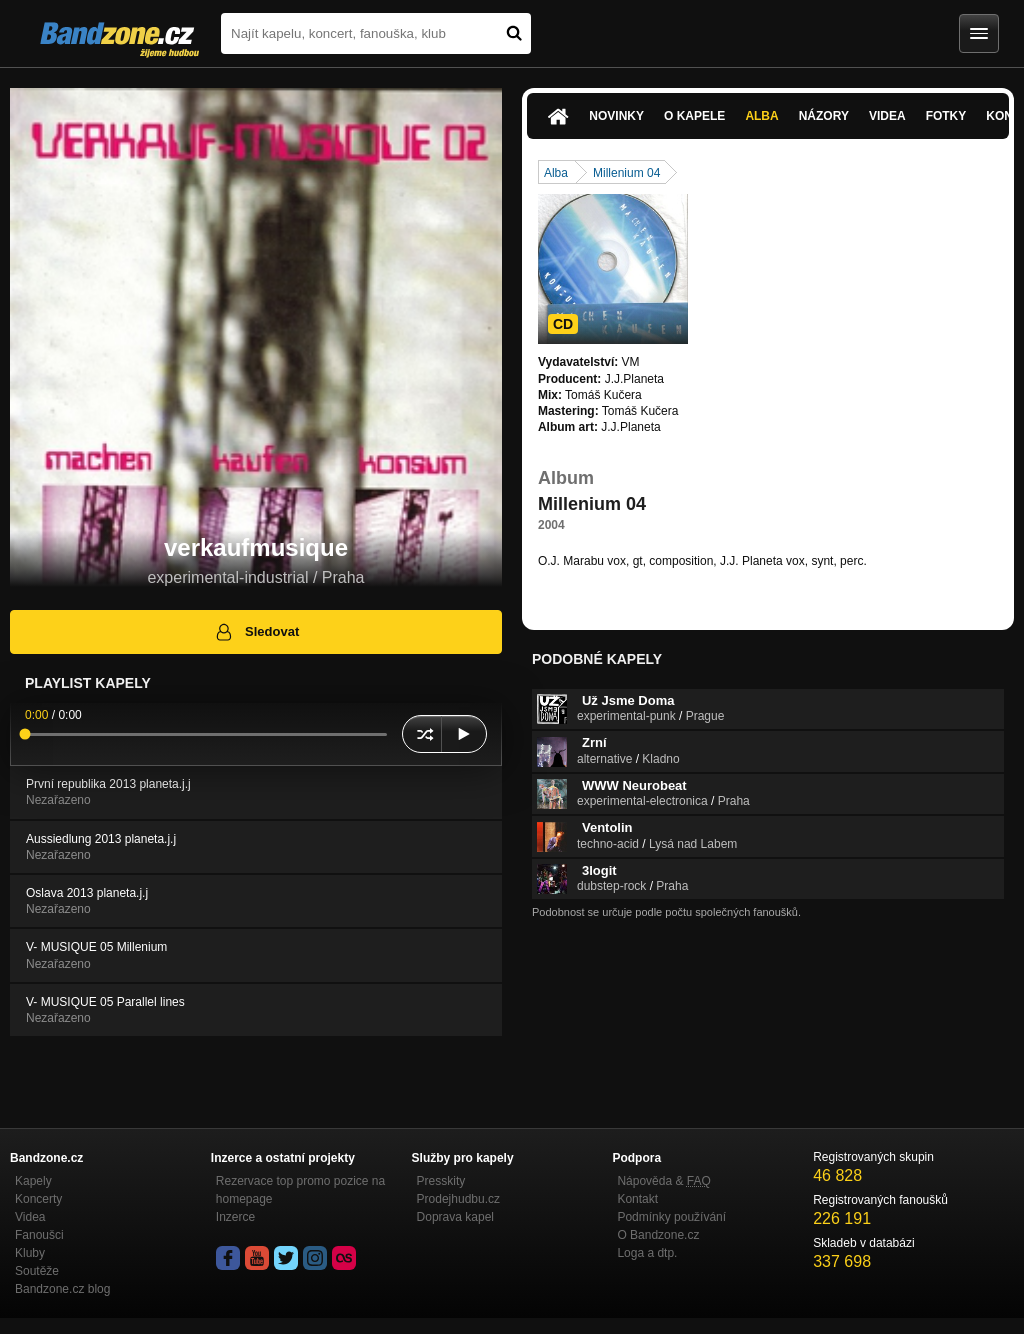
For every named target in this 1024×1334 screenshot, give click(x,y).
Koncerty (38, 1199)
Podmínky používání (671, 1217)
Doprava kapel (455, 1217)
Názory (824, 116)
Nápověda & (663, 1181)
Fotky (946, 116)
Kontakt (637, 1199)
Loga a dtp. (647, 1253)
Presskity (441, 1181)
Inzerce (235, 1217)
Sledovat (256, 632)
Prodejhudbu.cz (458, 1199)
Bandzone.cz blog (62, 1289)
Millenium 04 (626, 173)
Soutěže (37, 1271)
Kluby (30, 1253)
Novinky (616, 116)
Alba (761, 116)
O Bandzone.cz (658, 1235)
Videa (887, 116)
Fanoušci (39, 1235)
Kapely (33, 1181)
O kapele (694, 116)
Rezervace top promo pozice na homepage (300, 1190)
